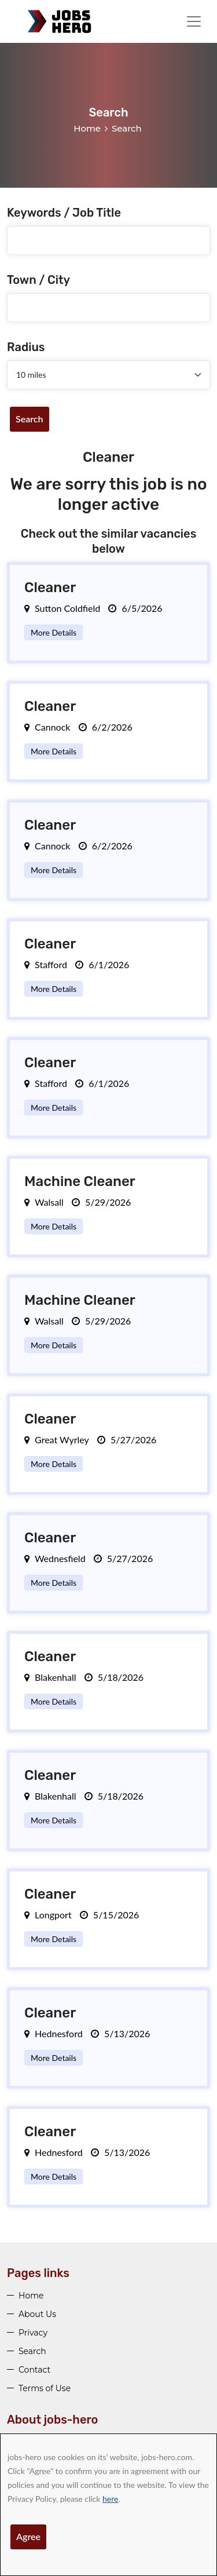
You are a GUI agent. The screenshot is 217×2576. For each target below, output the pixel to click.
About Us (37, 2314)
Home (87, 128)
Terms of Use (45, 2388)
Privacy (33, 2332)
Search (29, 418)
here (110, 2499)
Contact (34, 2370)
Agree (28, 2536)
